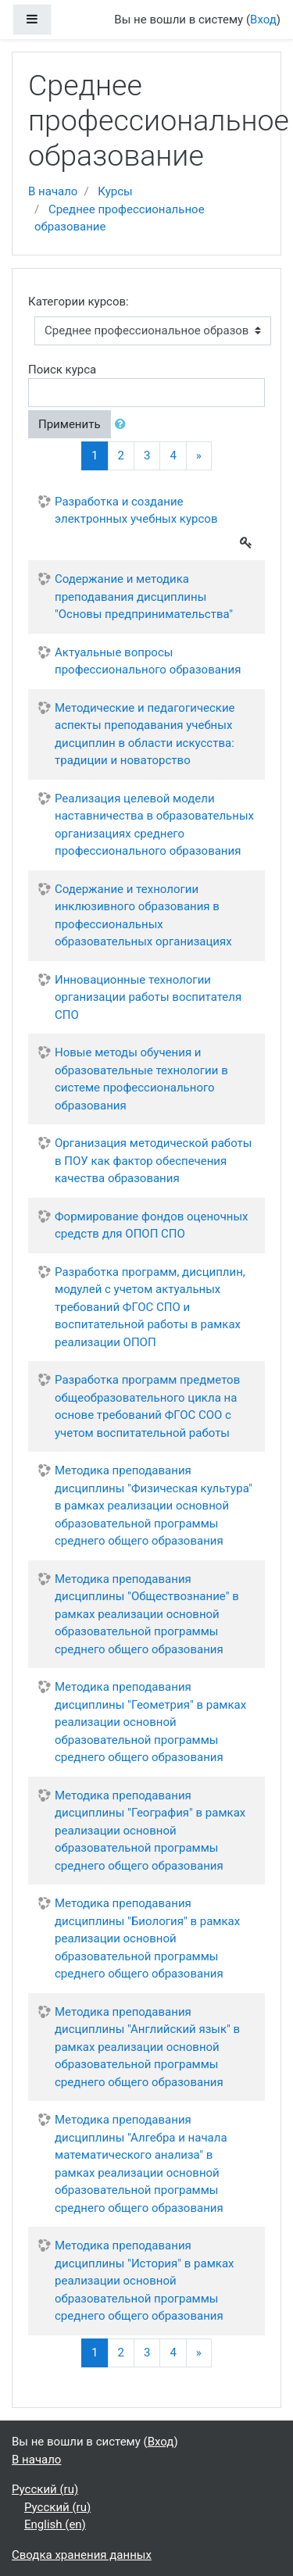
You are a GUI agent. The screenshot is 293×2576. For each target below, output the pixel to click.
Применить (69, 424)
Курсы (115, 191)
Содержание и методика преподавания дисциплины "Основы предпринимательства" (144, 596)
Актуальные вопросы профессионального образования (148, 661)
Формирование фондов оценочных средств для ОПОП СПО (151, 1225)
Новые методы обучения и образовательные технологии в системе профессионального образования (141, 1079)
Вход (263, 20)
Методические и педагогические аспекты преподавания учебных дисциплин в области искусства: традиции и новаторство (145, 734)
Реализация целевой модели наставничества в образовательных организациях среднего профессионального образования (154, 825)
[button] (123, 424)
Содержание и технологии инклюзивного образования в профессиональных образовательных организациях (143, 915)
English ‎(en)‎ (55, 2524)
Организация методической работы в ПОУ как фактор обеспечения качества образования (153, 1160)
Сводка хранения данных (82, 2555)
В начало (52, 191)
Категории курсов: (78, 302)
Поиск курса (62, 370)
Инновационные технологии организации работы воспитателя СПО (148, 997)
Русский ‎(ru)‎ (45, 2489)
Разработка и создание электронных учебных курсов (136, 511)
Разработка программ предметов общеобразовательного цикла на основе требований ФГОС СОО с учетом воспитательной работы (147, 1406)
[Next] (199, 455)
